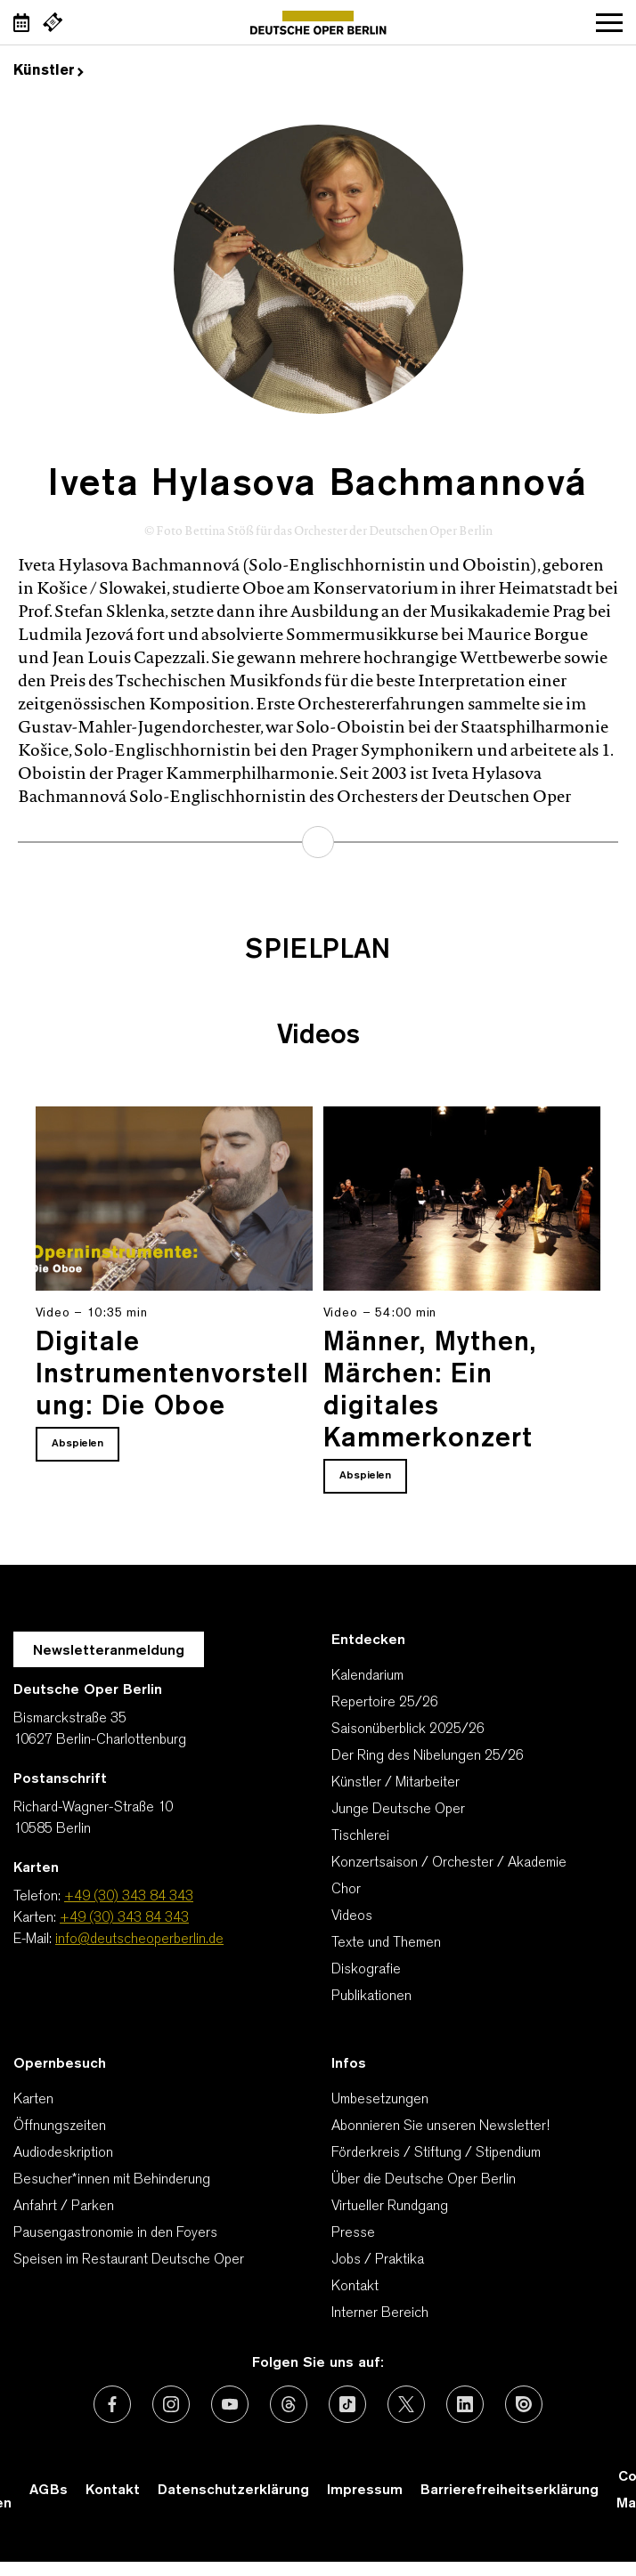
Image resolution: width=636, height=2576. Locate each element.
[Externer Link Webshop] (52, 22)
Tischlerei (360, 1836)
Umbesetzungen (379, 2100)
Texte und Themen (386, 1943)
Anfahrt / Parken (63, 2206)
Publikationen (371, 1996)
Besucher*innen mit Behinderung (111, 2180)
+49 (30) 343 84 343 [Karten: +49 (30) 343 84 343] (124, 1918)
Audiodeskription (63, 2153)
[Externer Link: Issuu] (524, 2404)
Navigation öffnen (609, 22)
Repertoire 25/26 (384, 1703)
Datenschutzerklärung (233, 2490)
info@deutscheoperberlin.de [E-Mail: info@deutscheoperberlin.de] (139, 1939)
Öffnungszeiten (59, 2126)
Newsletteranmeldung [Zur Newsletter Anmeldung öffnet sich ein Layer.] (108, 1651)
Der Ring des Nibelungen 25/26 (427, 1756)
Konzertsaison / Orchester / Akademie (449, 1863)
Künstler (48, 71)
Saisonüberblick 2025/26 (408, 1729)
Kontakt (355, 2287)
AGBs (48, 2490)
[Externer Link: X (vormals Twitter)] (406, 2404)
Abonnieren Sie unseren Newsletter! (440, 2126)
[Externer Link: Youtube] (230, 2404)
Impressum (365, 2490)
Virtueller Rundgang (389, 2206)
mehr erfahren (318, 842)
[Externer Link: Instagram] (171, 2404)
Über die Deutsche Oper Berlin (423, 2180)
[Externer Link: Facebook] (112, 2404)
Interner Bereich (379, 2313)
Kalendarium (367, 1676)
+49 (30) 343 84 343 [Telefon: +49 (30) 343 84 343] (128, 1897)
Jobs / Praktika (377, 2260)
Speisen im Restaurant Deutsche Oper (128, 2260)
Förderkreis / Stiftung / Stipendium (436, 2153)
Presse (353, 2233)
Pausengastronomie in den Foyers (115, 2233)
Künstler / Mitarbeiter (395, 1783)
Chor (346, 1890)
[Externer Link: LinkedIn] (465, 2404)
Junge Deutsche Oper (398, 1809)
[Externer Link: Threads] (288, 2404)
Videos (351, 1916)
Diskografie (366, 1970)
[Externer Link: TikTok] (347, 2404)
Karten (33, 2100)
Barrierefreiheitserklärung (509, 2490)
